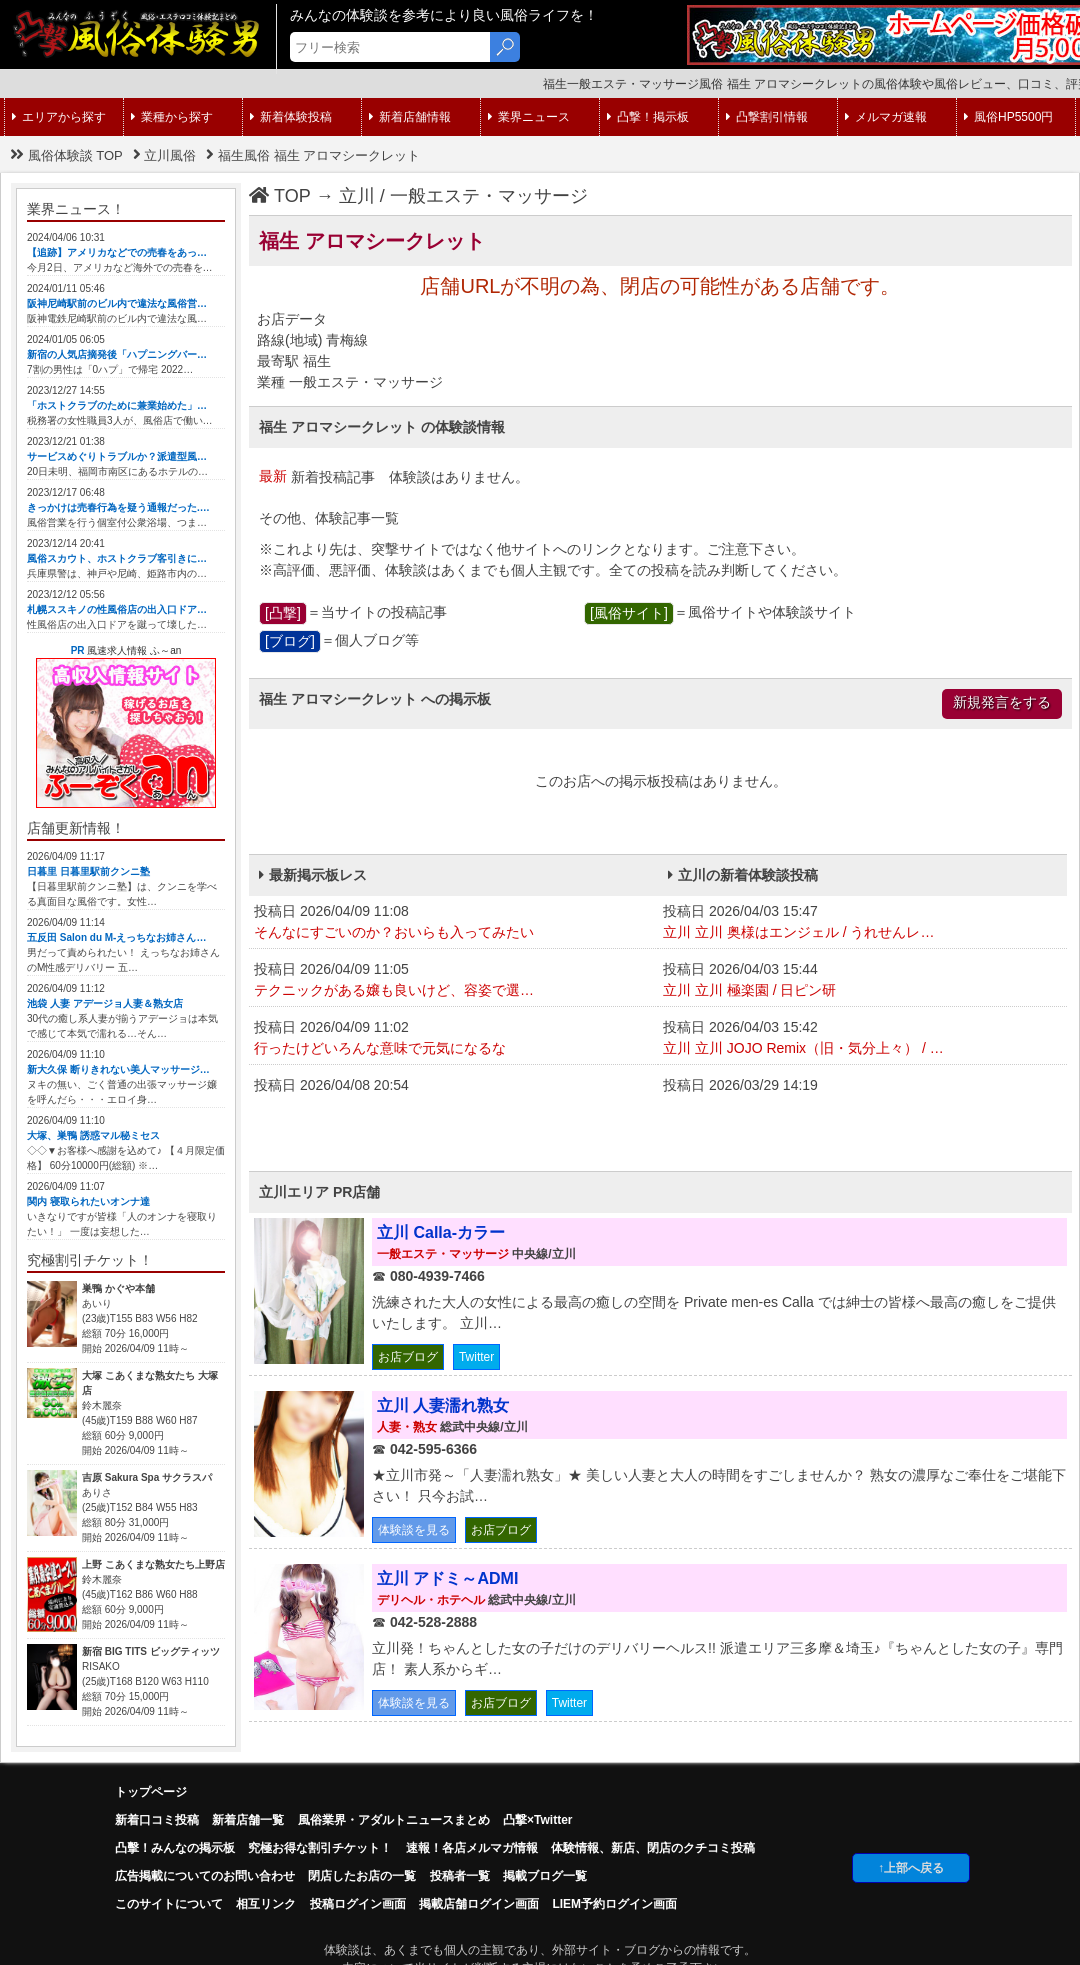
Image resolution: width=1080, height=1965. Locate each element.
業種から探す (172, 117)
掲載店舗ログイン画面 (479, 1904)
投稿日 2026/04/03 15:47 (862, 923)
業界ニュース (529, 117)
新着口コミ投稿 (157, 1820)
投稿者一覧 (460, 1876)
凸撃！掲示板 (648, 117)
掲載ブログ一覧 (545, 1876)
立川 (357, 196)
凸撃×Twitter (537, 1820)
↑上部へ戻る (911, 1868)
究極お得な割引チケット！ (320, 1848)
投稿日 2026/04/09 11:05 (453, 981)
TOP (280, 196)
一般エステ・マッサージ (489, 196)
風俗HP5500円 (1008, 117)
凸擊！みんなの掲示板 (175, 1848)
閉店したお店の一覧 (362, 1876)
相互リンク (266, 1904)
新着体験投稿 (291, 117)
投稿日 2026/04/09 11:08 (453, 923)
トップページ (151, 1792)
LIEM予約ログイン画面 (614, 1904)
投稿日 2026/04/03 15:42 (862, 1039)
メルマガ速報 (886, 117)
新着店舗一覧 (248, 1820)
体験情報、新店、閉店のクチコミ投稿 (653, 1848)
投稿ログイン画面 (358, 1904)
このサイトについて (169, 1904)
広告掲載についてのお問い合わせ (205, 1876)
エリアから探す (59, 117)
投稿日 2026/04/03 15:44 (862, 981)
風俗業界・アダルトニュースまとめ (394, 1820)
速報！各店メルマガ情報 (472, 1848)
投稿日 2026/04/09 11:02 (453, 1039)
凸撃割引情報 (767, 117)
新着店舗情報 (410, 117)
